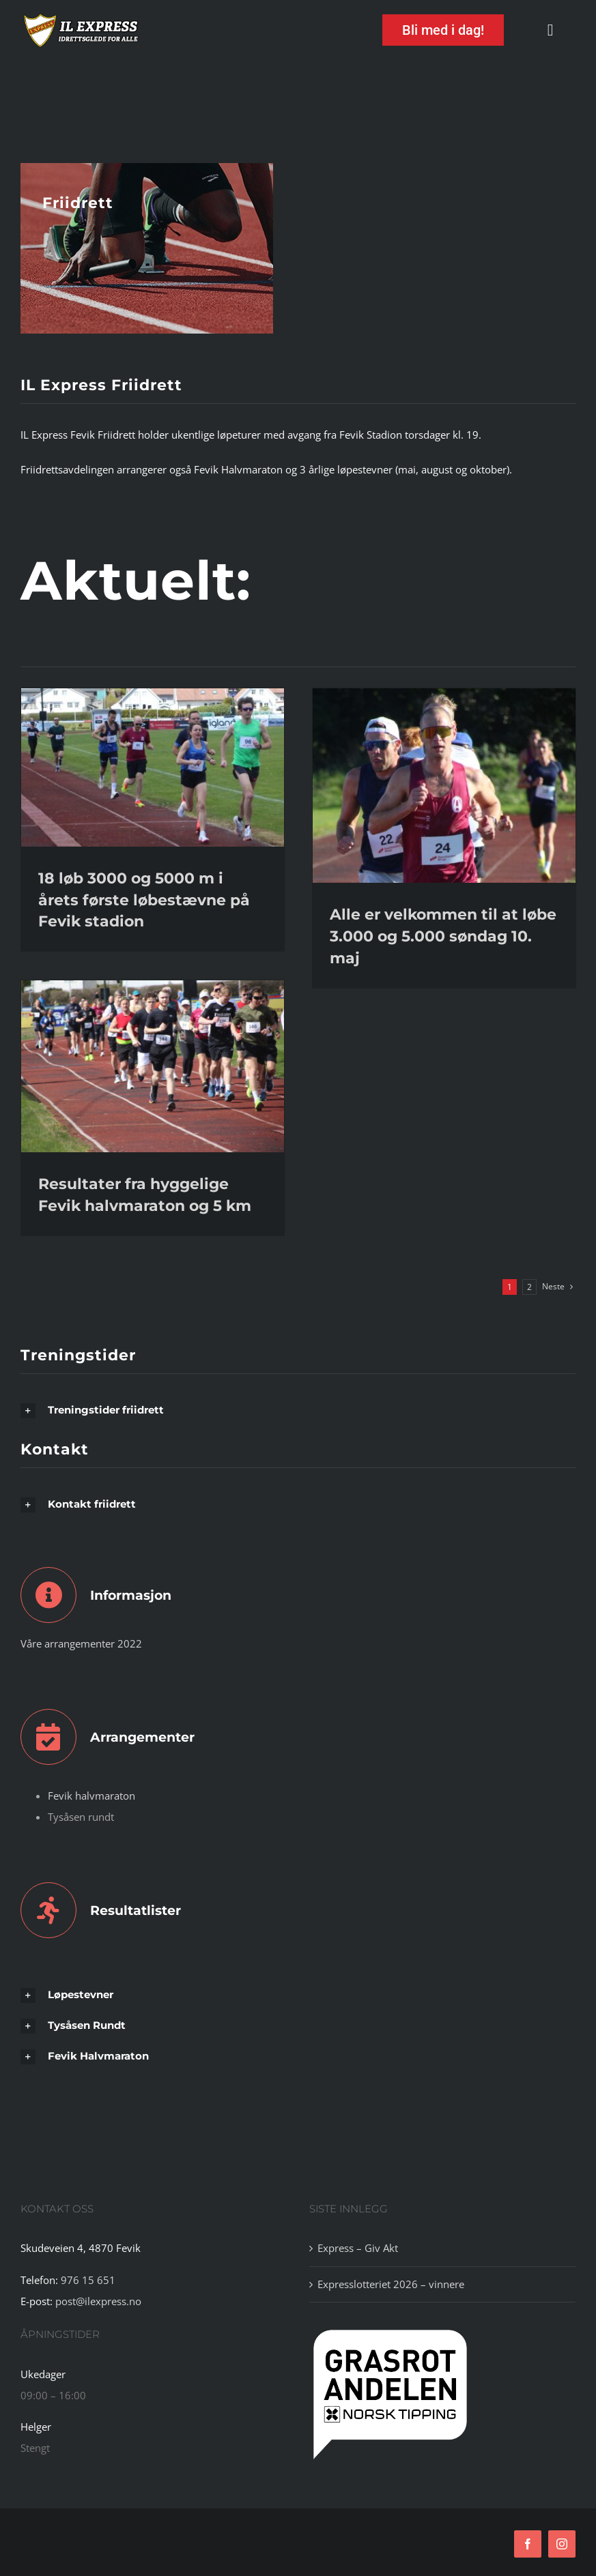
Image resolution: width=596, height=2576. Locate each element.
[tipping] (390, 2330)
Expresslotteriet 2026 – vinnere (390, 2284)
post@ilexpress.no (98, 2301)
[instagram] (562, 2544)
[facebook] (527, 2544)
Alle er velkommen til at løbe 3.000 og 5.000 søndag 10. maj (443, 936)
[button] (298, 1409)
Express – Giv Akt (357, 2248)
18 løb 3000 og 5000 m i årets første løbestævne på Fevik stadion (144, 900)
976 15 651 (88, 2280)
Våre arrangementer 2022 (81, 1643)
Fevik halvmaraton (91, 1795)
